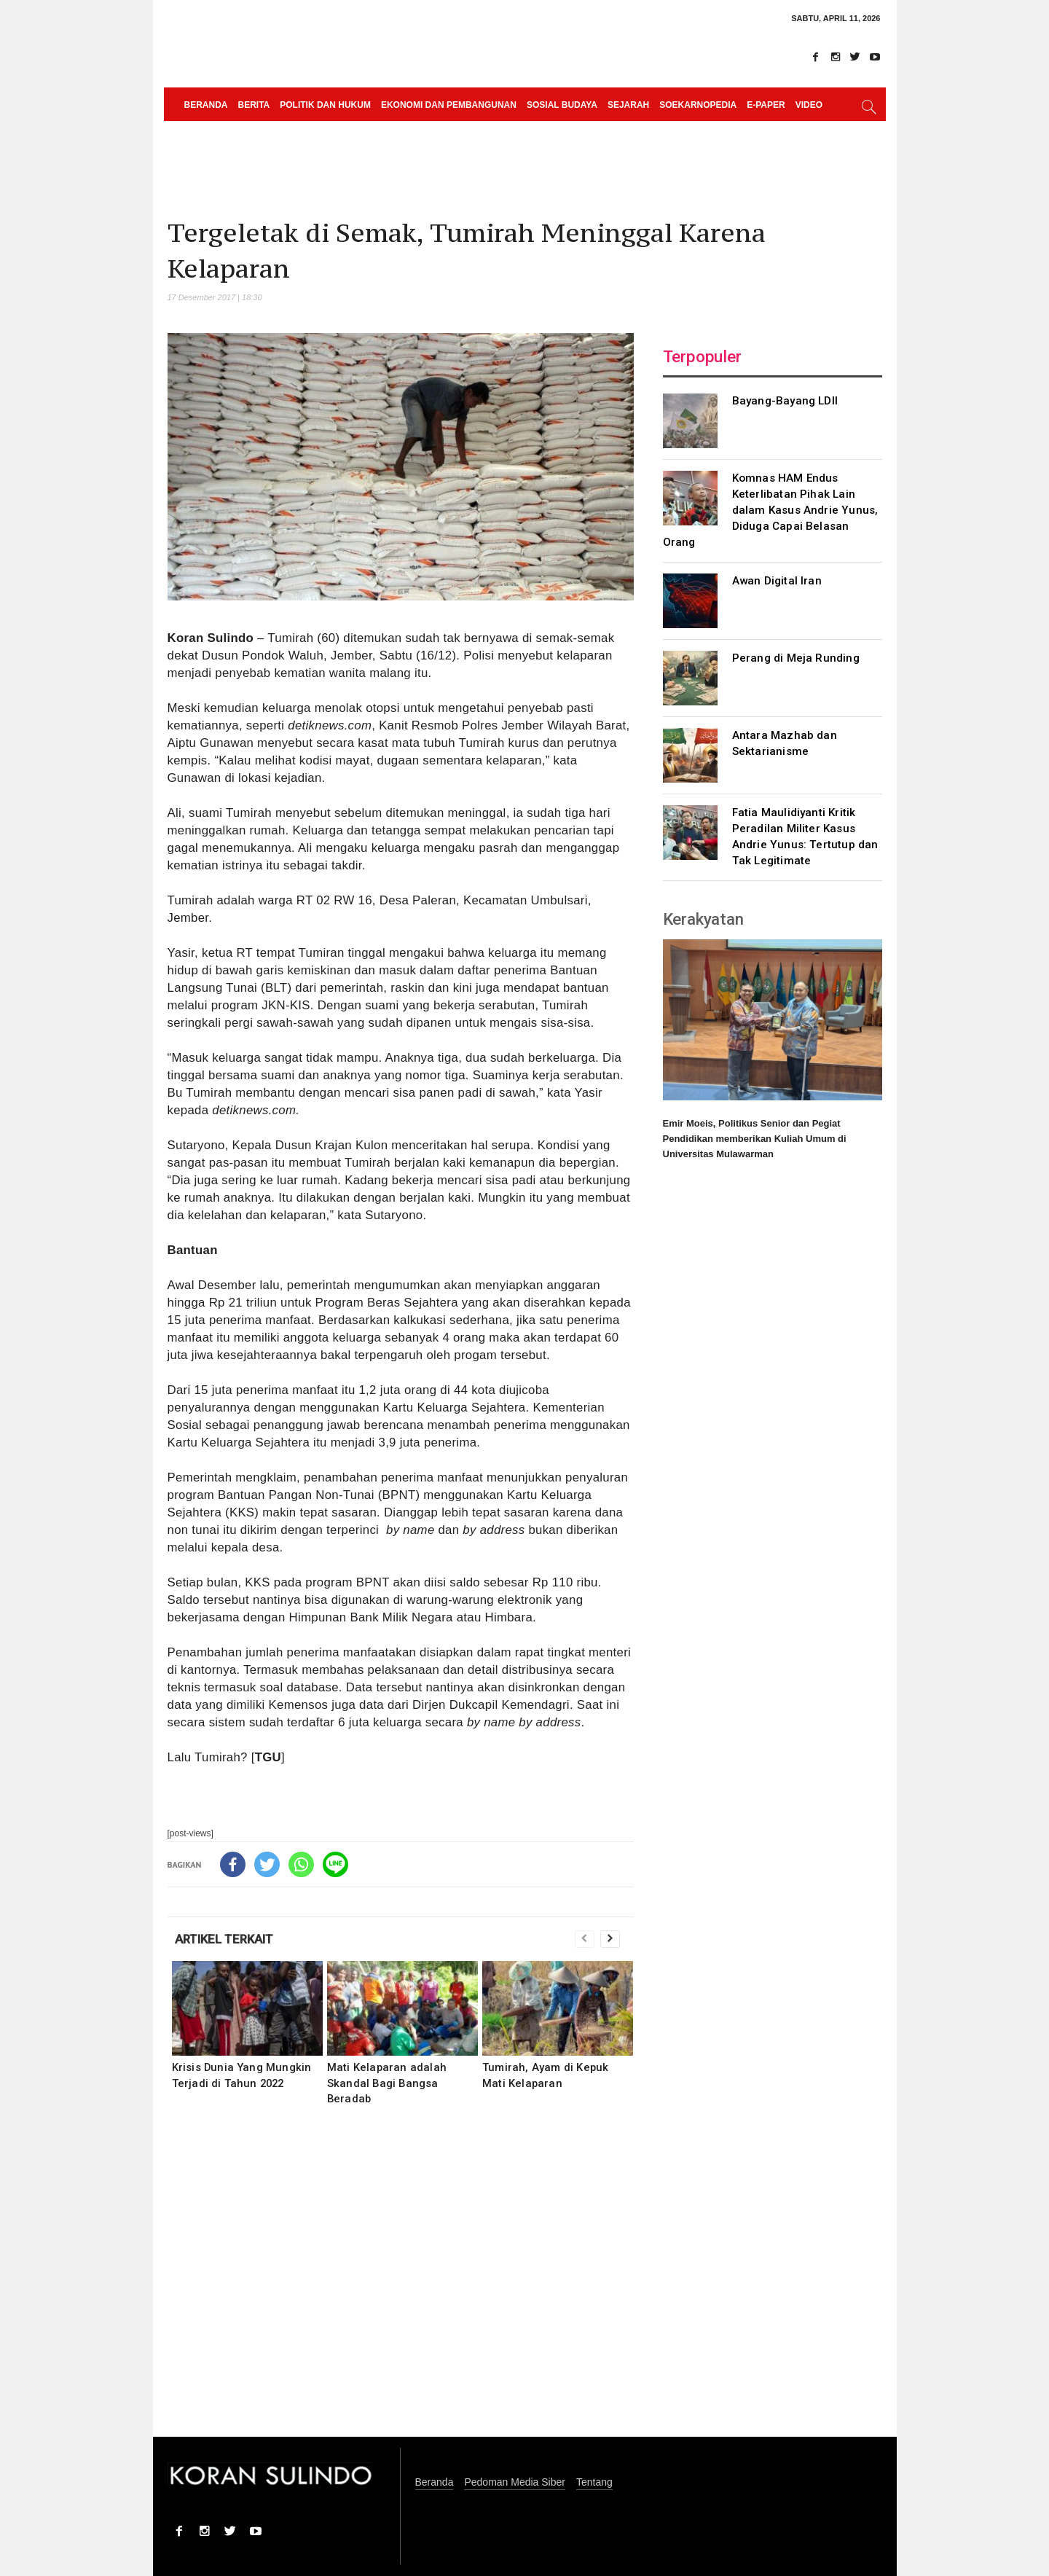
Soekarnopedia (697, 105)
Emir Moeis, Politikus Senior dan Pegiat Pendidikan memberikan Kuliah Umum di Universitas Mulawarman (754, 1138)
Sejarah (628, 105)
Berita (254, 105)
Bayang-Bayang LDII (785, 400)
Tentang (594, 2482)
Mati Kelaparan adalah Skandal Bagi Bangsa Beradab (387, 2083)
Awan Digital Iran (777, 580)
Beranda (206, 105)
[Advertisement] (401, 2281)
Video (808, 105)
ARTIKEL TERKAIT (224, 1939)
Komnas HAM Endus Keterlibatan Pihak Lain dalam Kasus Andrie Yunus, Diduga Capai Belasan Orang (771, 510)
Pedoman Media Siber (514, 2482)
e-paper (766, 105)
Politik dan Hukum (325, 105)
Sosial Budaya (562, 105)
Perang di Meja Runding (796, 658)
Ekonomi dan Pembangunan (448, 105)
